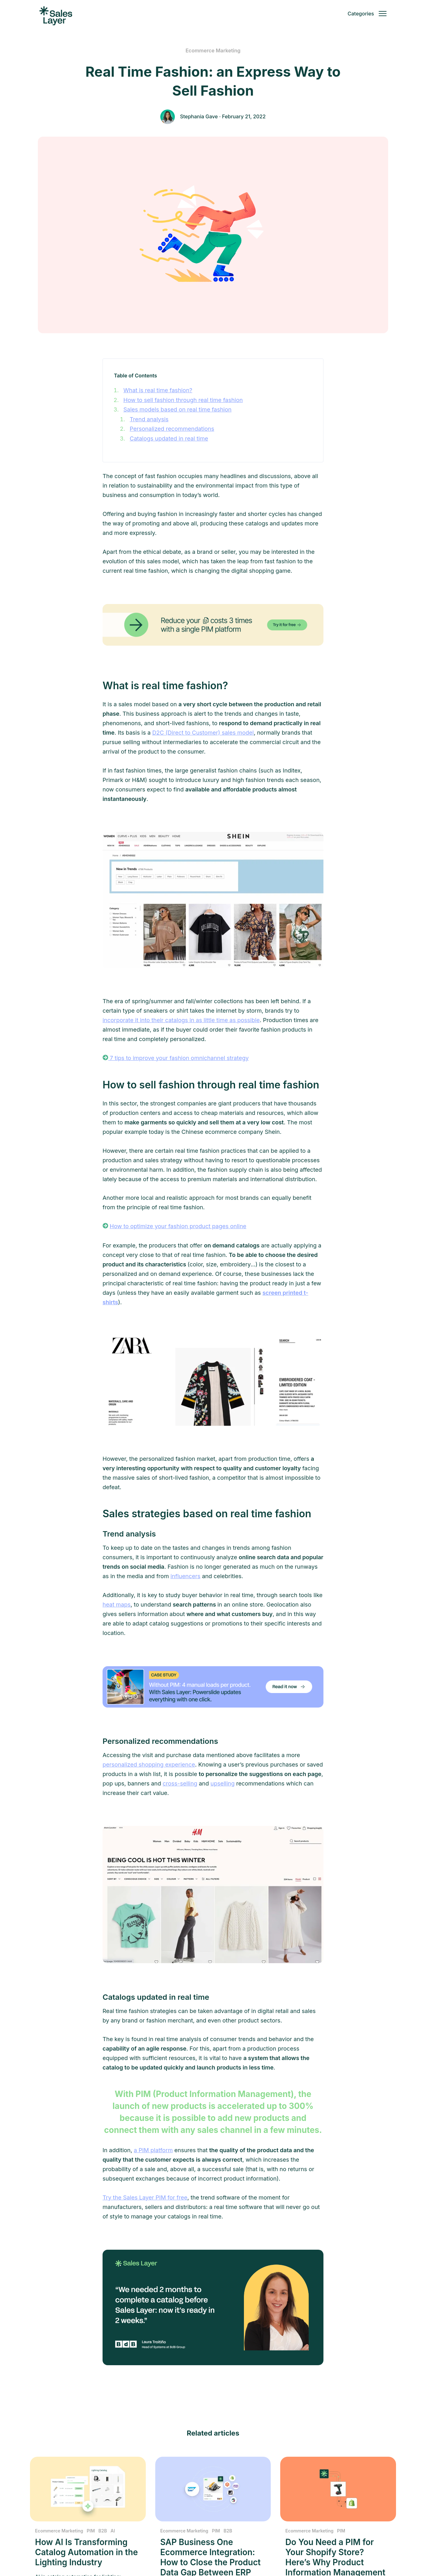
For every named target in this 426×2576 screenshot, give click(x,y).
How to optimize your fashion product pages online (178, 1226)
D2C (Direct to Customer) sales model (203, 732)
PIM (91, 2530)
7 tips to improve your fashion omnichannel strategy (178, 1058)
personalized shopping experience (149, 1764)
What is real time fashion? (157, 390)
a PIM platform (153, 2150)
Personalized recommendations (172, 428)
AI (112, 2530)
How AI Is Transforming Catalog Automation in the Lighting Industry (86, 2552)
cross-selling (180, 1783)
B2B (102, 2530)
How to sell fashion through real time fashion (183, 400)
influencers (185, 1576)
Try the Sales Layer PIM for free (145, 2197)
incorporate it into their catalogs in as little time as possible (181, 1020)
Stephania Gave (199, 116)
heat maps (117, 1604)
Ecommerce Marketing (213, 50)
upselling (222, 1783)
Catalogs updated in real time (169, 438)
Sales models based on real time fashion (177, 409)
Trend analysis (149, 419)
